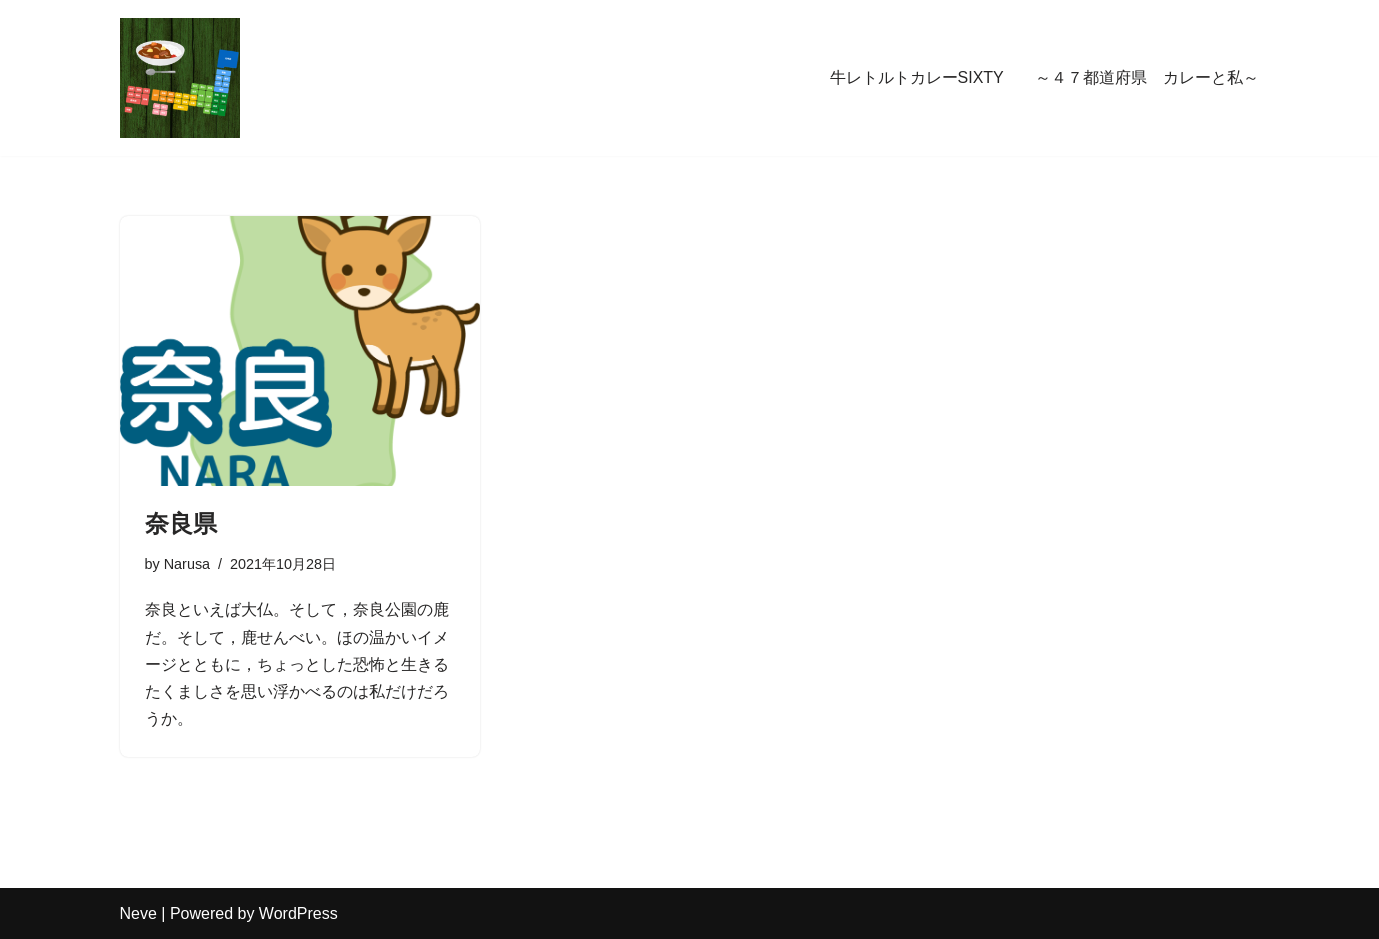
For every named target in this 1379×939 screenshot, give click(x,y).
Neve (138, 913)
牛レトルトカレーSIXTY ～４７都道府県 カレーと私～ (1045, 77)
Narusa (187, 564)
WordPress (298, 913)
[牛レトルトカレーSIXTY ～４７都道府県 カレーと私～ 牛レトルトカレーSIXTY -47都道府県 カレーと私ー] (180, 78)
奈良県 (181, 523)
